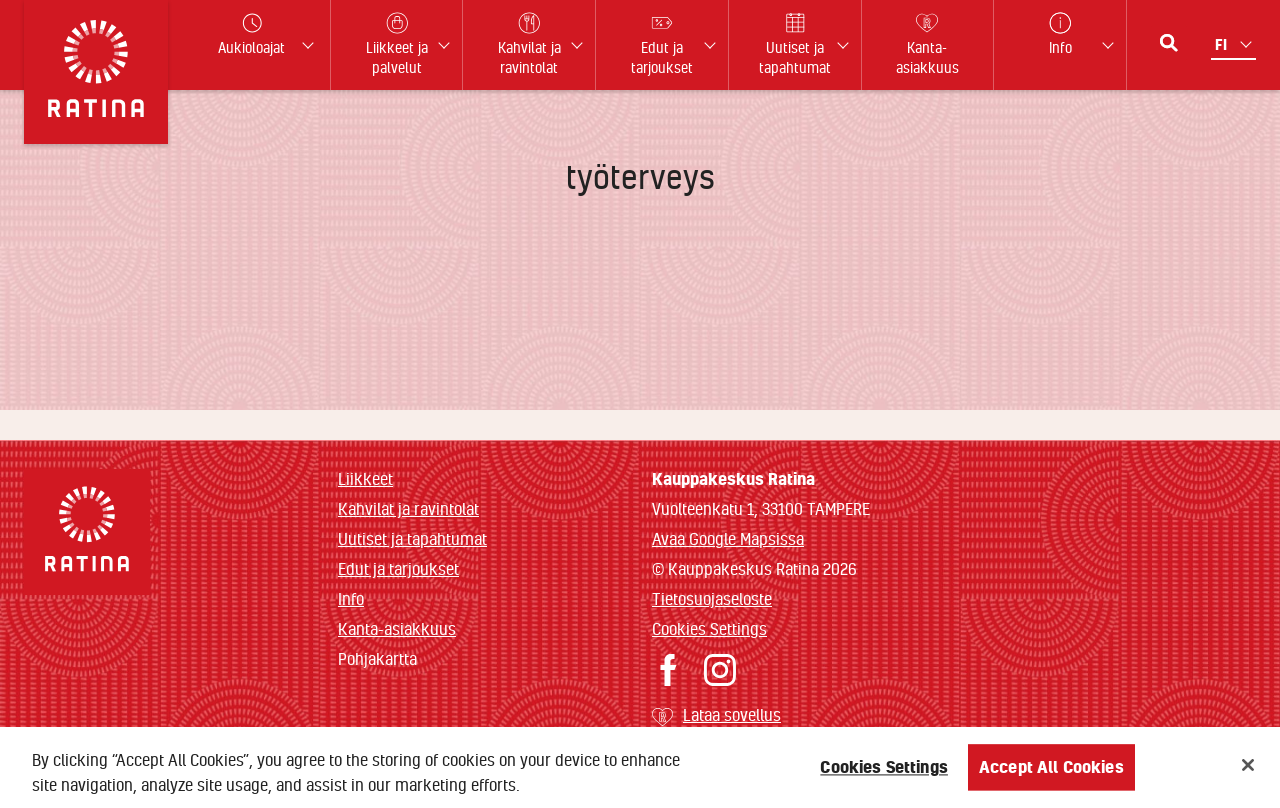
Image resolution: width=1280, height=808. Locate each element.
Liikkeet (365, 478)
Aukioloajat (251, 34)
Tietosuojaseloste (712, 598)
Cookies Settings (709, 628)
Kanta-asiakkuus (397, 628)
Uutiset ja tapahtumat (412, 538)
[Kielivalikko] (1235, 44)
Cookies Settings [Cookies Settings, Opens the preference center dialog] (884, 771)
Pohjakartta (377, 659)
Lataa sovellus (732, 714)
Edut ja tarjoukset (398, 568)
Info (351, 598)
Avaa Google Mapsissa (728, 538)
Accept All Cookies (1051, 771)
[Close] (1248, 770)
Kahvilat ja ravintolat (408, 508)
